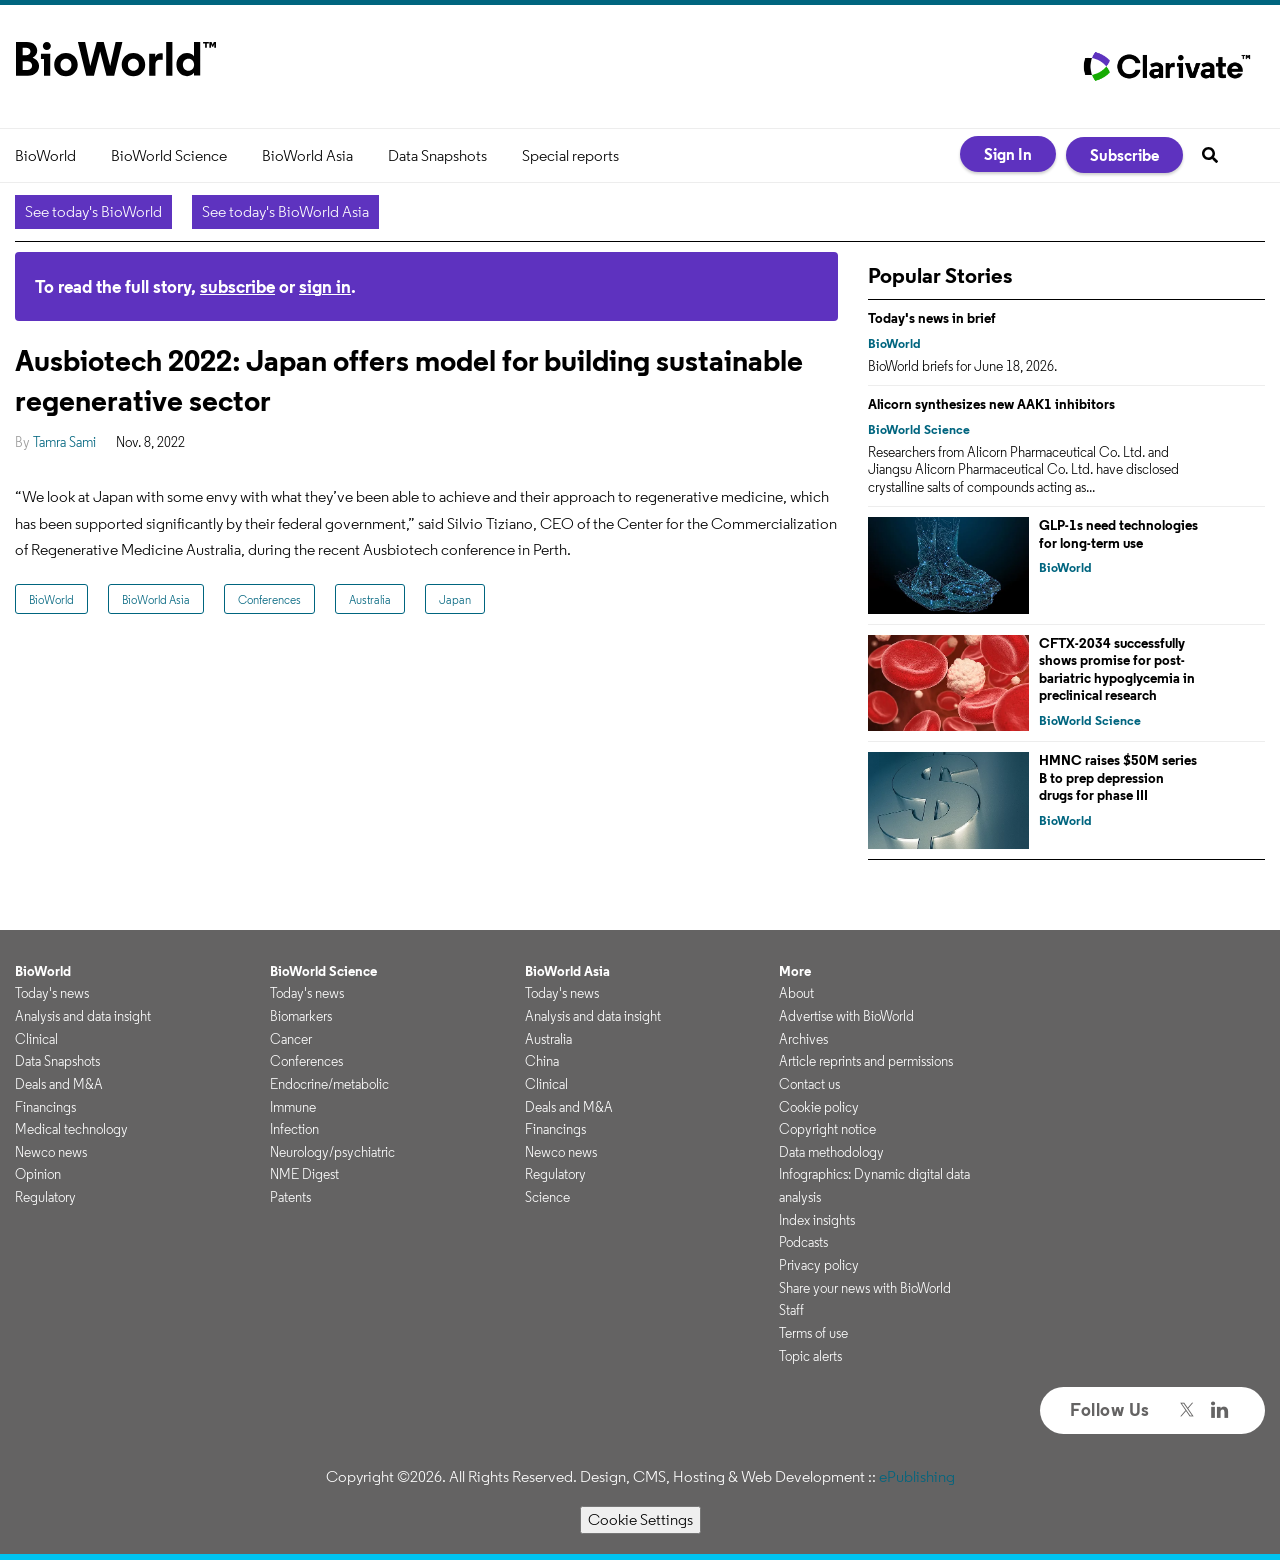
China (542, 1061)
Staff (791, 1310)
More (795, 971)
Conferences (269, 599)
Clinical (36, 1039)
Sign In (1008, 154)
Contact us (809, 1084)
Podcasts (803, 1242)
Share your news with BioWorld (865, 1288)
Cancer (291, 1039)
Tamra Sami (64, 442)
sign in (325, 286)
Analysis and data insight (83, 1016)
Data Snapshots (437, 155)
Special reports (570, 155)
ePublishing (917, 1476)
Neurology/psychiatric (332, 1152)
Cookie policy (819, 1107)
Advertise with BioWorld (846, 1016)
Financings (45, 1107)
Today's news (52, 993)
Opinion (38, 1174)
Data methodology (831, 1152)
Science (547, 1197)
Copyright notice (827, 1129)
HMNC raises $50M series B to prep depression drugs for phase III (1118, 777)
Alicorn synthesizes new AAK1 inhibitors (991, 404)
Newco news (51, 1152)
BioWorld (45, 155)
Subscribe (1124, 155)
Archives (803, 1039)
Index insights (817, 1220)
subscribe (237, 286)
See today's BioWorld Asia (285, 211)
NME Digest (304, 1174)
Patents (290, 1197)
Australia (370, 599)
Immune (293, 1107)
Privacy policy (819, 1265)
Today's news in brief (932, 318)
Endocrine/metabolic (329, 1084)
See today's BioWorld (93, 211)
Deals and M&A (59, 1084)
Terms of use (813, 1333)
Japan (455, 599)
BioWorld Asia (307, 155)
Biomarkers (301, 1016)
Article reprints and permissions (866, 1061)
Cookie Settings (640, 1519)
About (796, 993)
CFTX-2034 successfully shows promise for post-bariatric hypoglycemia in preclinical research (1117, 669)
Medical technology (71, 1129)
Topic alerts (810, 1356)
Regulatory (45, 1197)
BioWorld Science (169, 155)
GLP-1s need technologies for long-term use (1118, 534)
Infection (294, 1129)
